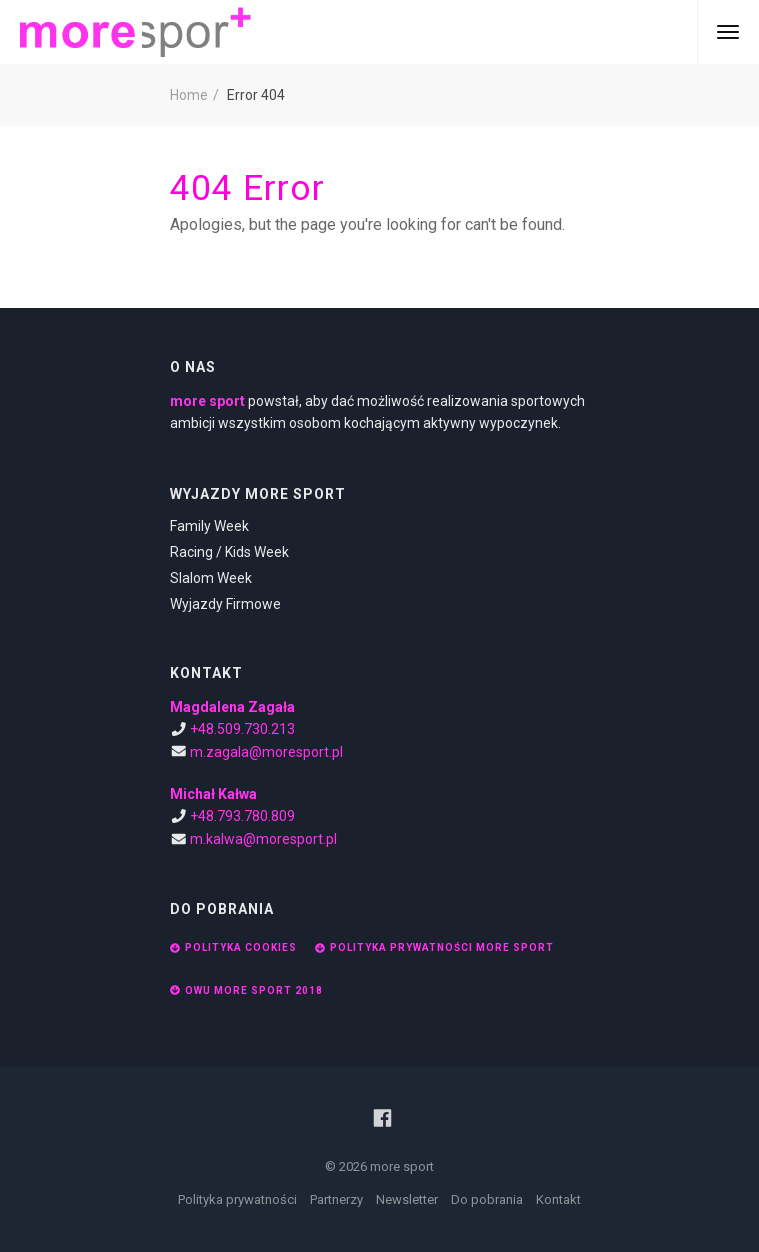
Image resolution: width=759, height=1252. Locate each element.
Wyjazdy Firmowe (225, 604)
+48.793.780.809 (242, 816)
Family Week (209, 526)
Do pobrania (487, 1199)
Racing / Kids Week (229, 552)
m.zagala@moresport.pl (266, 752)
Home (189, 95)
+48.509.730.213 (242, 729)
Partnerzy (336, 1199)
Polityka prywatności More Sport (434, 947)
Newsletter (407, 1199)
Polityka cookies (233, 947)
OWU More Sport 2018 (246, 990)
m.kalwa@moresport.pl (263, 839)
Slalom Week (211, 578)
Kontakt (558, 1199)
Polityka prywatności (237, 1199)
